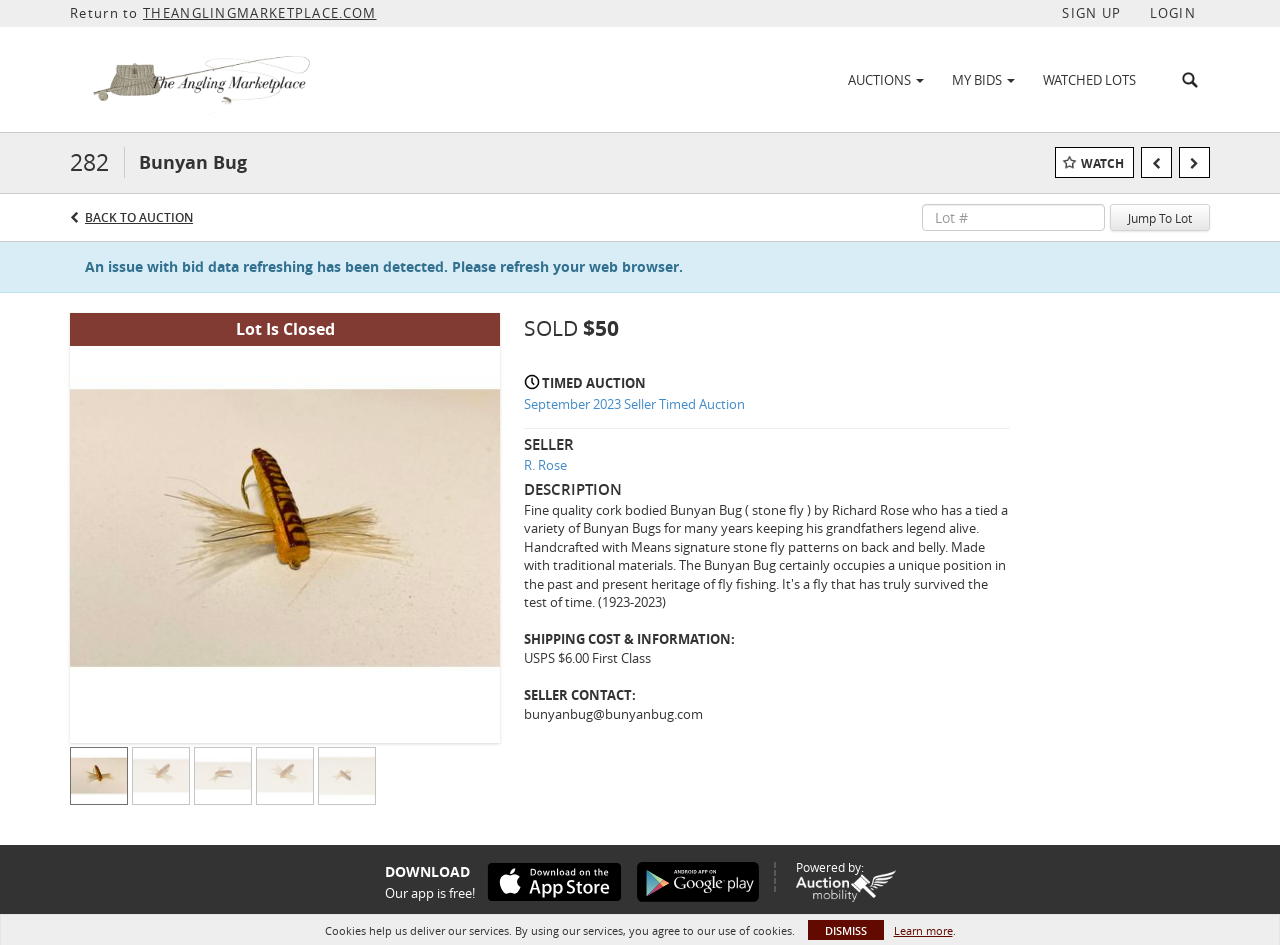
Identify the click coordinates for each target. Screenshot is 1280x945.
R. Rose (545, 465)
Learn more (923, 930)
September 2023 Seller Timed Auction (634, 404)
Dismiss (846, 930)
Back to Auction (139, 217)
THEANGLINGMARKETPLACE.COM (260, 13)
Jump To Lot (1160, 218)
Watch (1102, 163)
